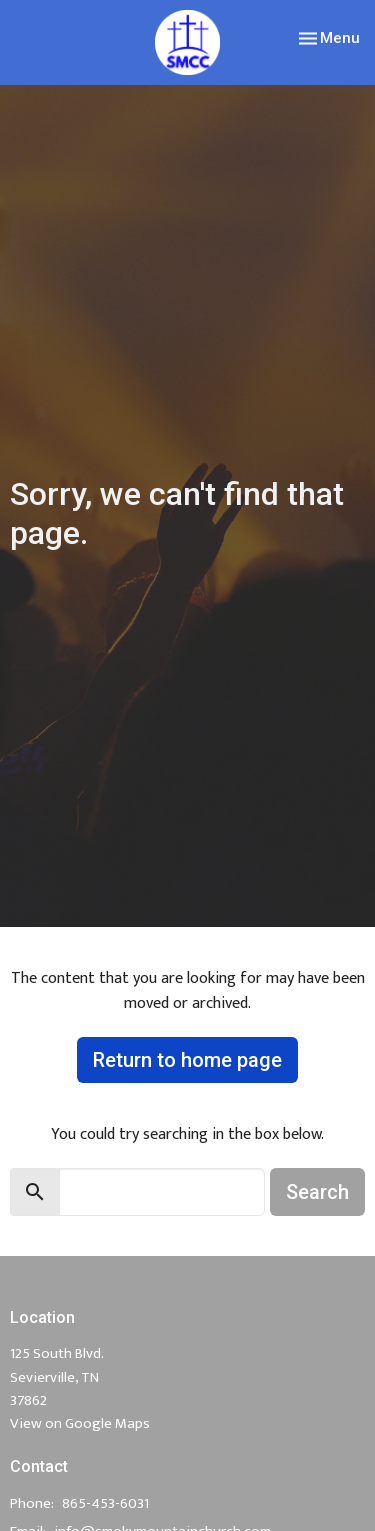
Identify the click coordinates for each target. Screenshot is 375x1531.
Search (317, 1192)
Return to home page (187, 1060)
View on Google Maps (80, 1423)
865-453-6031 (105, 1503)
